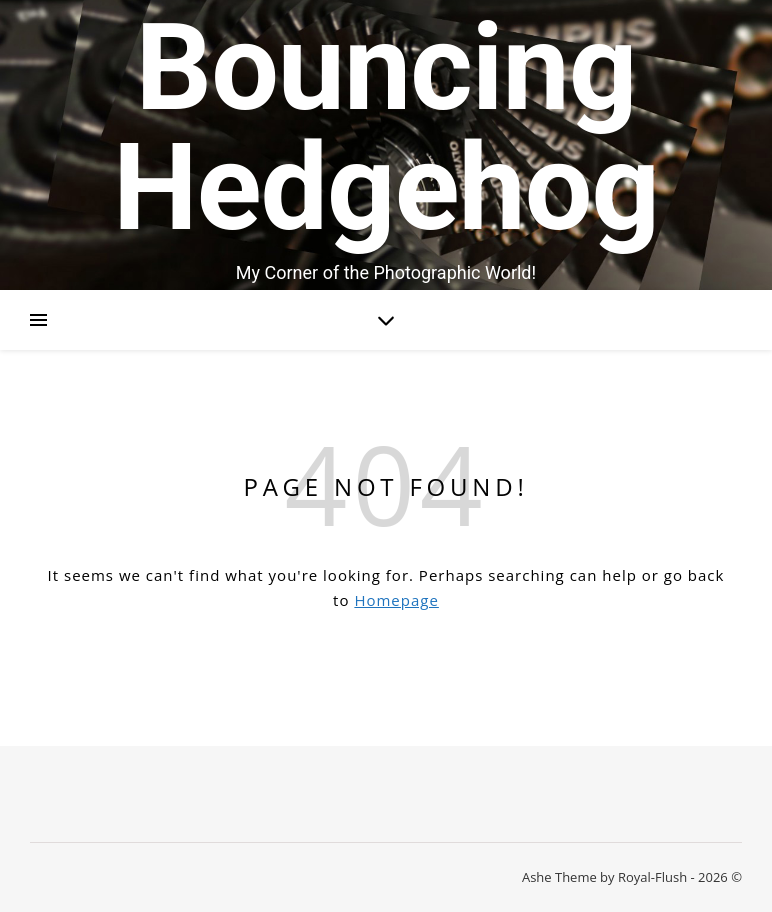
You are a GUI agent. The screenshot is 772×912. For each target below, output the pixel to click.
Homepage (396, 600)
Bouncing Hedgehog (386, 128)
